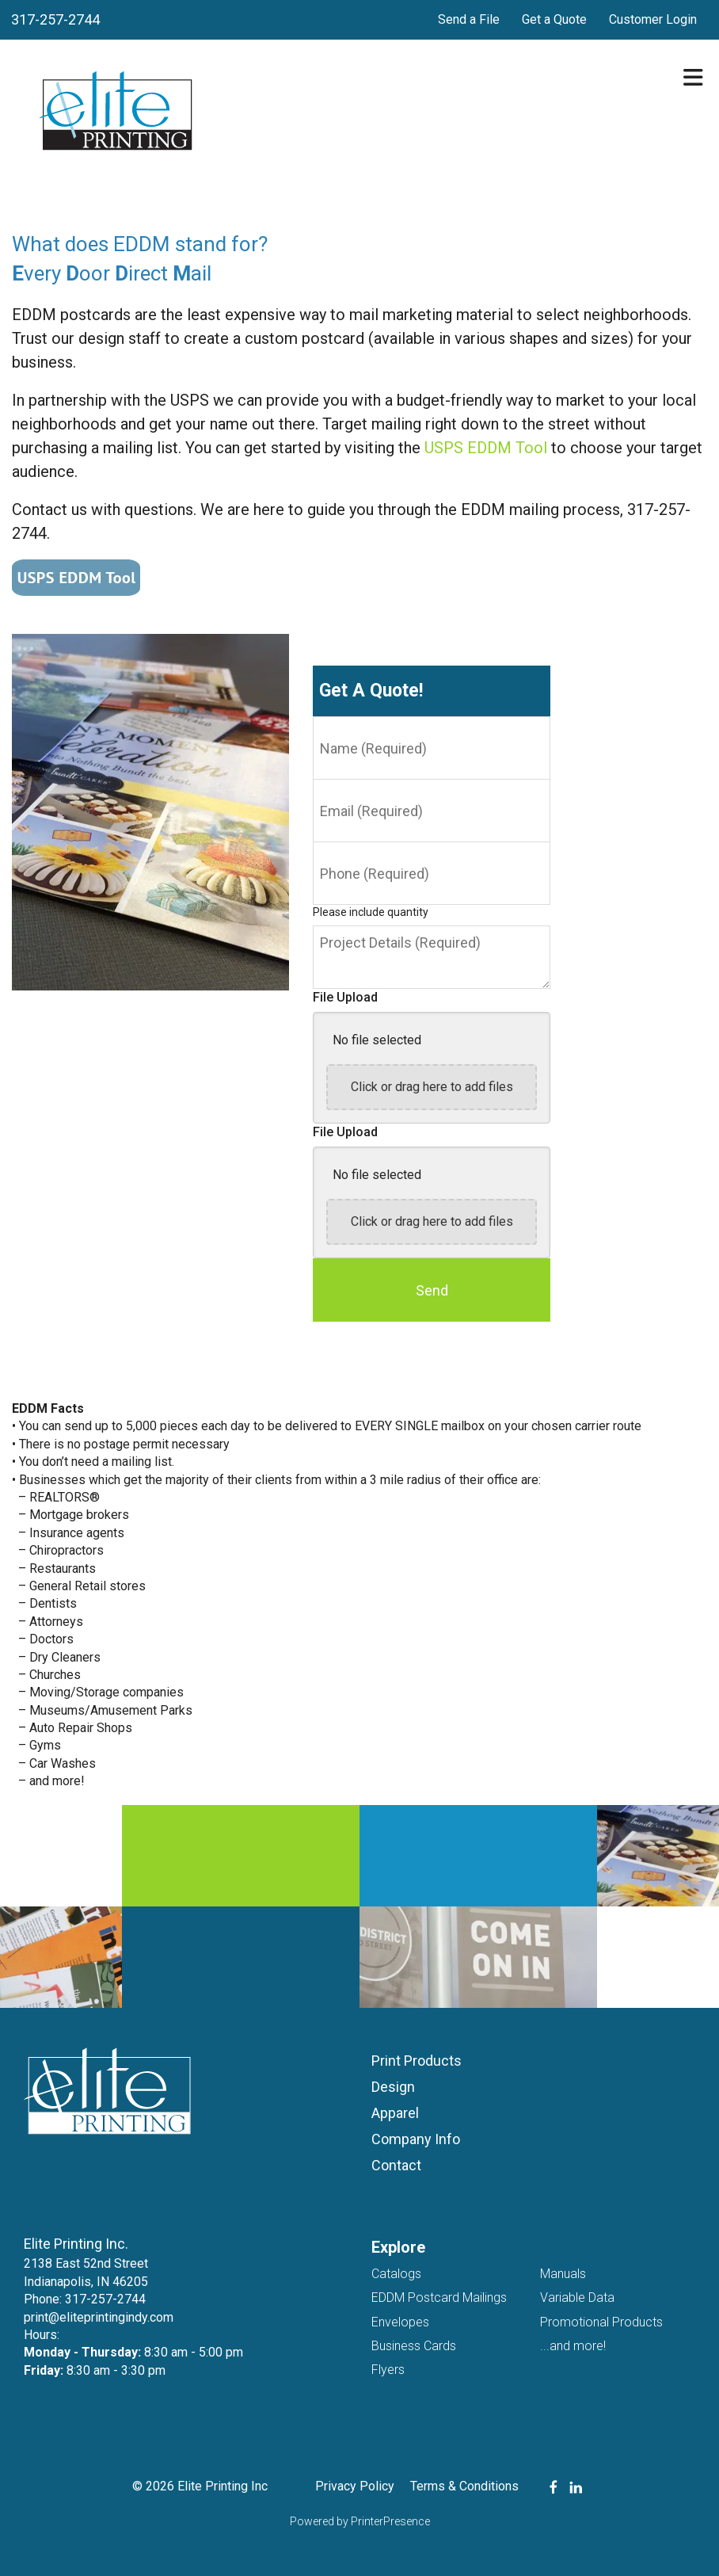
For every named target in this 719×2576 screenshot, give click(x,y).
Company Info (415, 2139)
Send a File (469, 19)
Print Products (416, 2060)
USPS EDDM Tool (485, 447)
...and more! (573, 2345)
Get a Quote (554, 19)
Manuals (563, 2273)
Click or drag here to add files (432, 1086)
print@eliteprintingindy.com (98, 2317)
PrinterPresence (390, 2521)
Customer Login (653, 19)
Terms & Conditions (464, 2486)
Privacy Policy (354, 2486)
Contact (396, 2165)
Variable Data (577, 2297)
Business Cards (413, 2345)
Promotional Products (601, 2322)
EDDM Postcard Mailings (439, 2297)
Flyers (388, 2369)
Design (393, 2086)
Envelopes (400, 2322)
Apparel (395, 2113)
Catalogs (396, 2273)
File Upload (345, 997)
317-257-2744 (55, 19)
